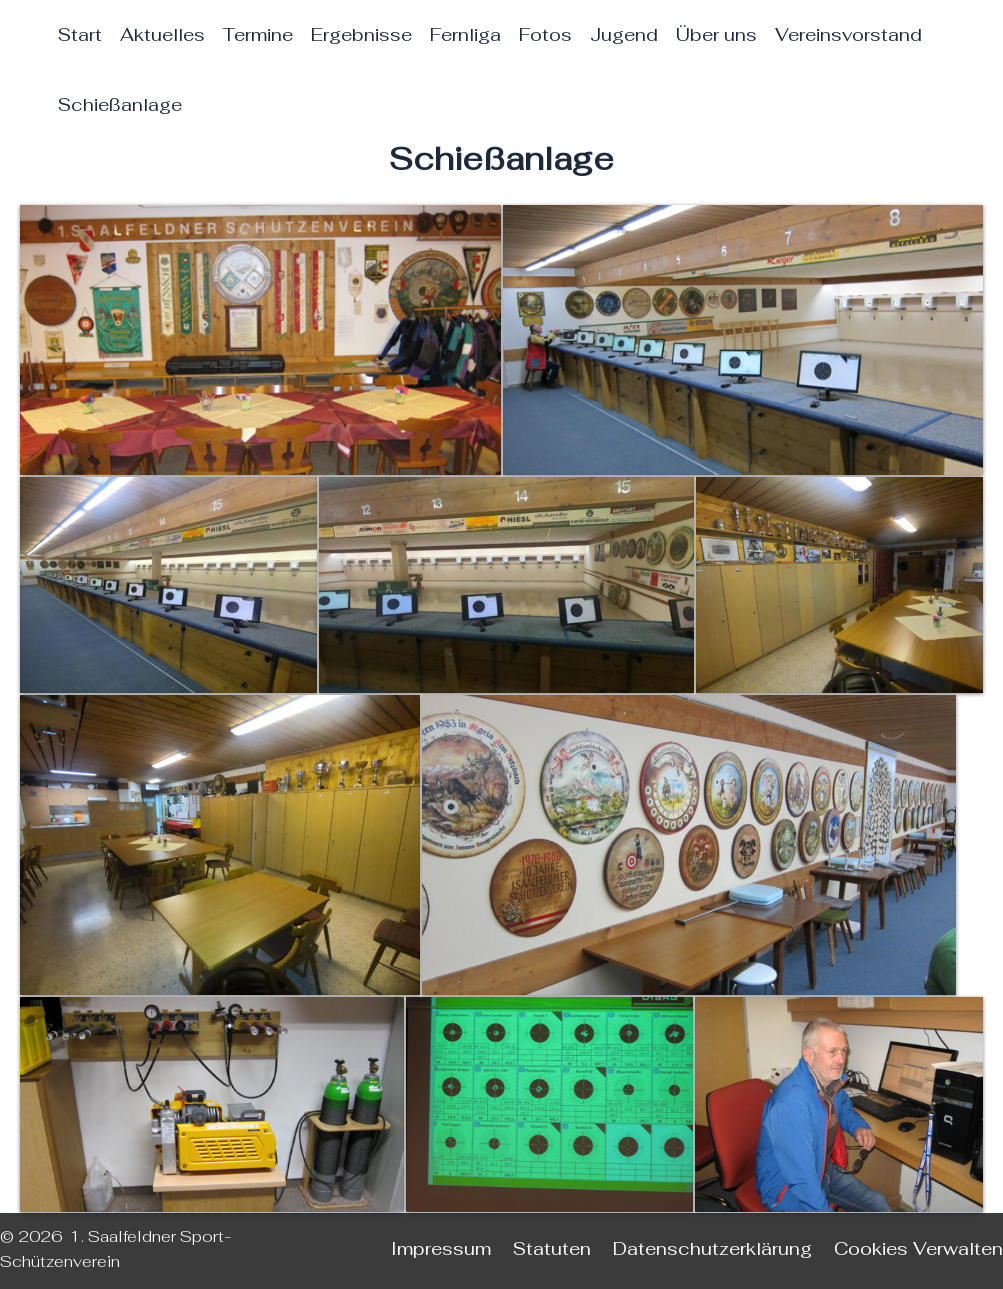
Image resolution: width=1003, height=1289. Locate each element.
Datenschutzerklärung (712, 1248)
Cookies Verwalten (918, 1248)
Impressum (441, 1248)
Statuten (552, 1248)
